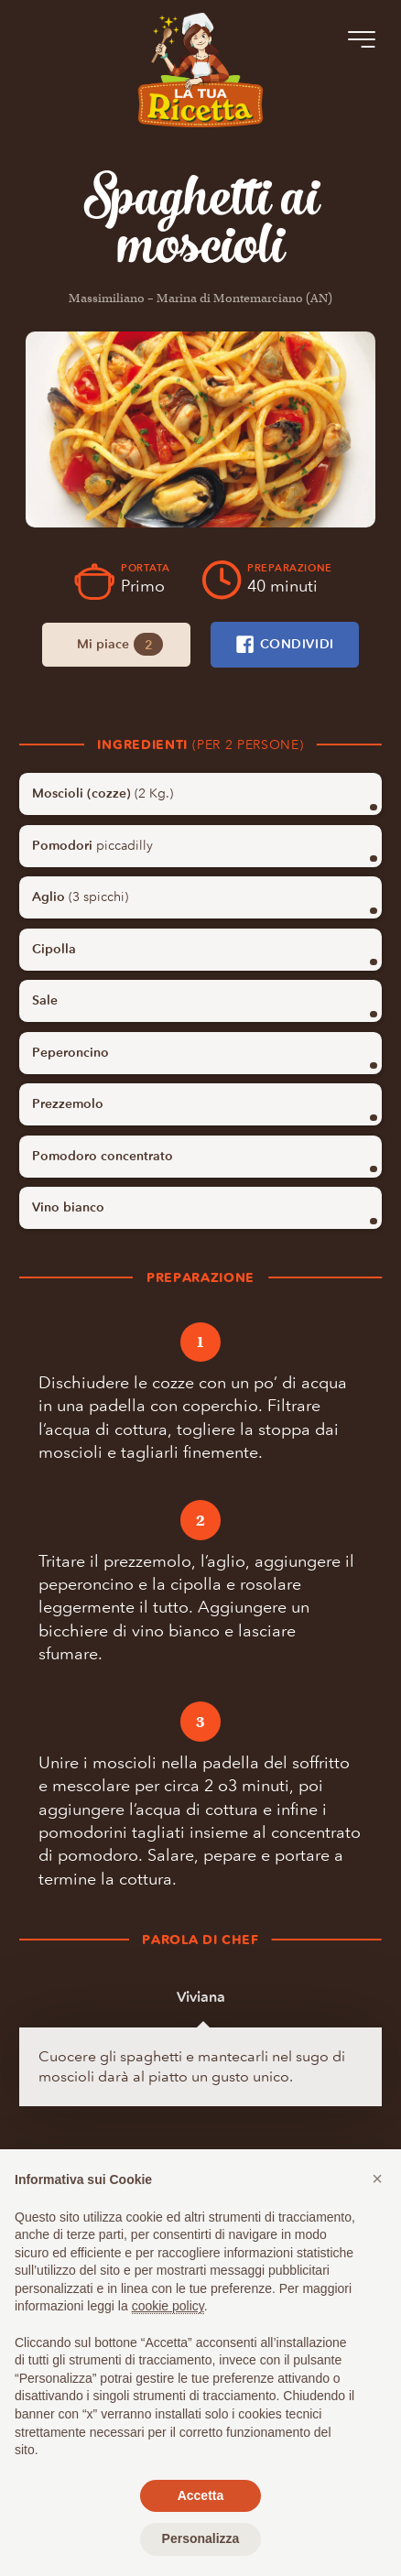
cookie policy (168, 2306)
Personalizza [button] (201, 2538)
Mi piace (120, 644)
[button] (377, 2178)
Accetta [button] (201, 2495)
